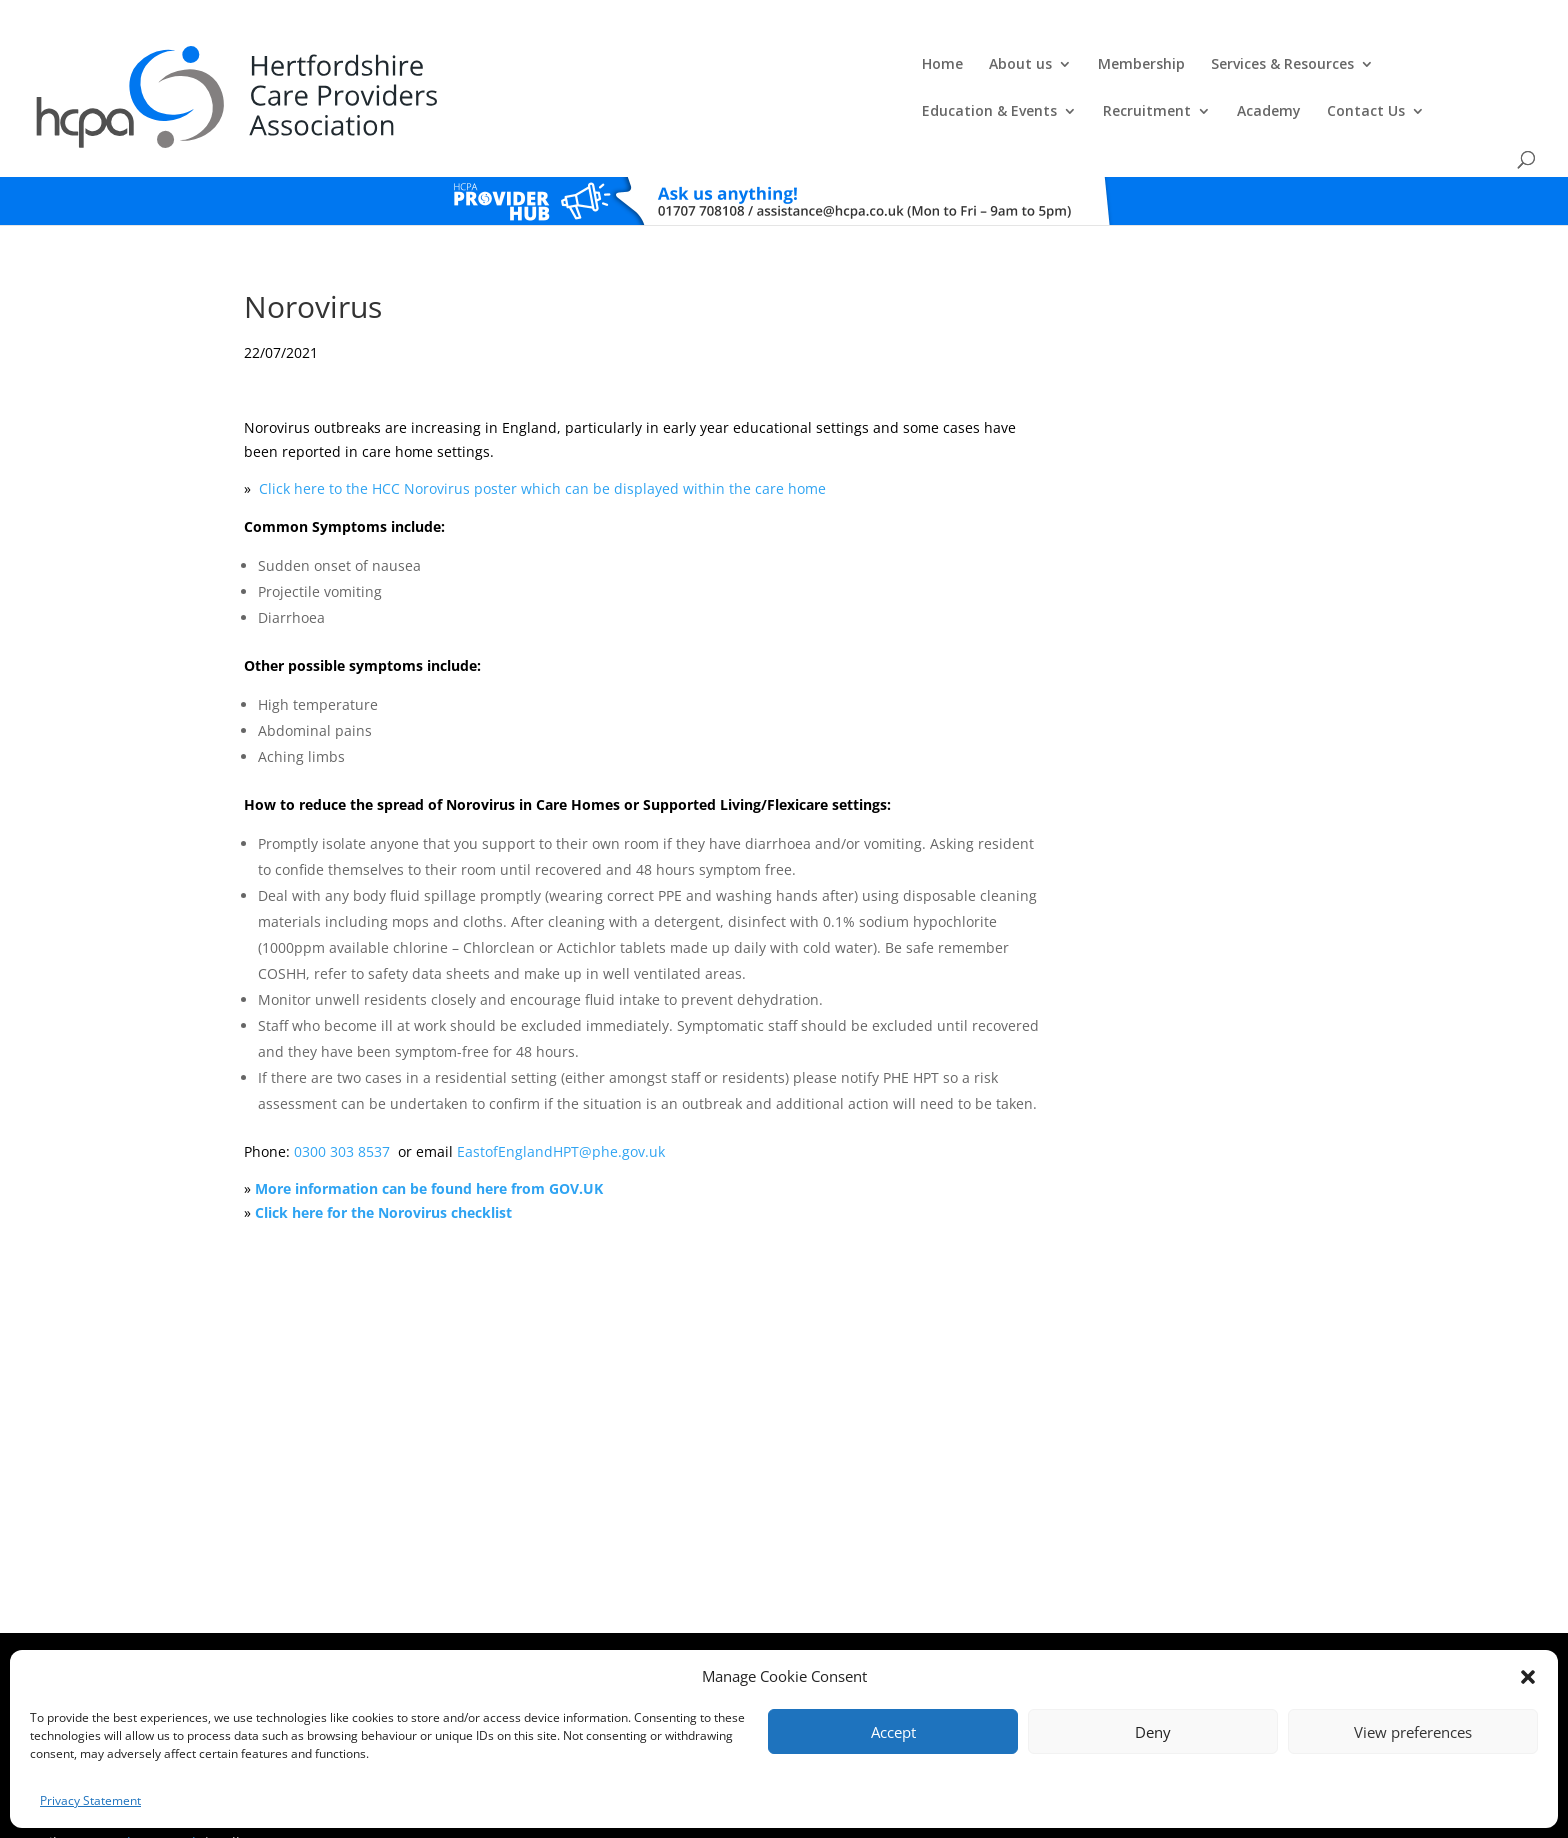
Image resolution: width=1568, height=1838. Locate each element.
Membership (661, 66)
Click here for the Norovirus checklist (383, 1164)
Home (462, 66)
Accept (893, 1732)
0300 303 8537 (344, 1103)
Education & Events (987, 66)
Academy (1267, 66)
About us (540, 66)
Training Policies (982, 1628)
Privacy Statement (90, 1800)
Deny (1153, 1732)
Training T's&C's (884, 1628)
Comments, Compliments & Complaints (640, 1628)
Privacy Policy (792, 1628)
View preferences (1413, 1732)
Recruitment (1145, 66)
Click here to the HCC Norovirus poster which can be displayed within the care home (542, 441)
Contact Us (1364, 66)
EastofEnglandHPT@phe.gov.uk (561, 1103)
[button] (1528, 1677)
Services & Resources (802, 66)
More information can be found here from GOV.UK (429, 1141)
